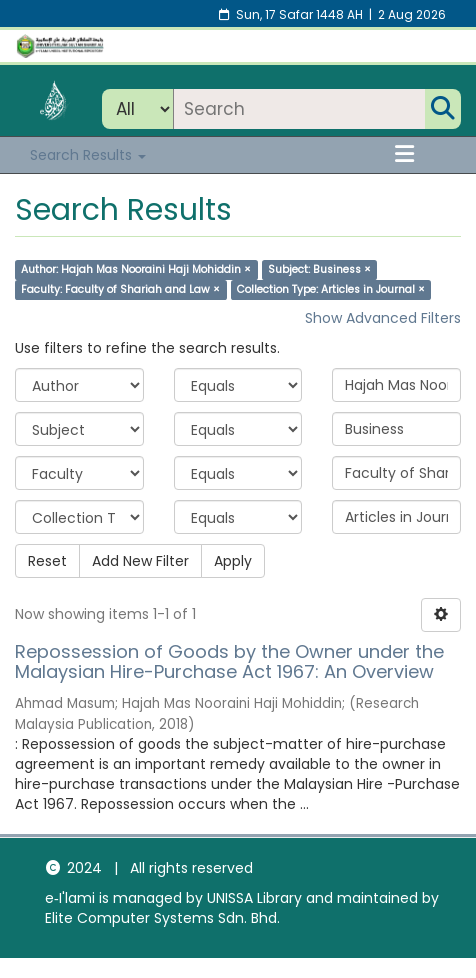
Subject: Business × (319, 269)
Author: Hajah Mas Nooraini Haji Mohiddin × (136, 269)
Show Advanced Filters (383, 318)
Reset (47, 561)
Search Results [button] (88, 155)
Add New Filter (140, 561)
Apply (233, 561)
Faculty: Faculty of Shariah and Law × (120, 289)
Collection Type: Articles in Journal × (331, 289)
